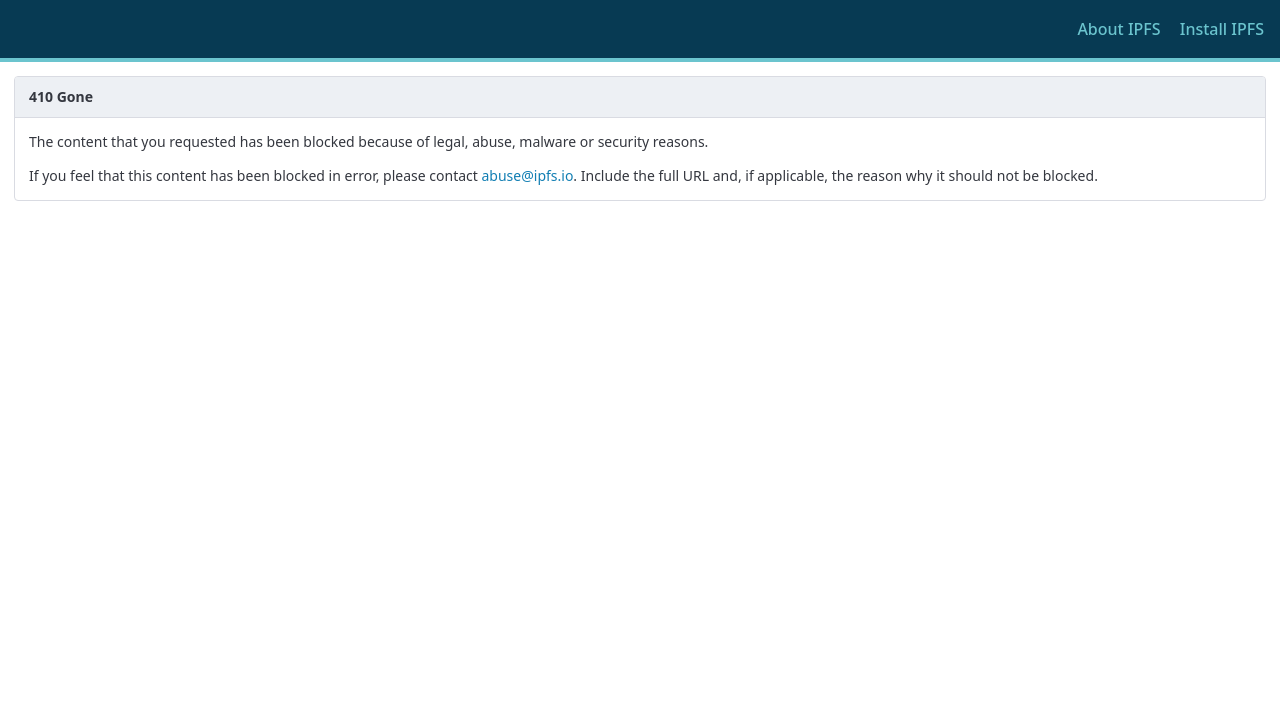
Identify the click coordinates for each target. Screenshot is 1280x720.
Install (1222, 29)
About (1118, 29)
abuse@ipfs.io (527, 175)
